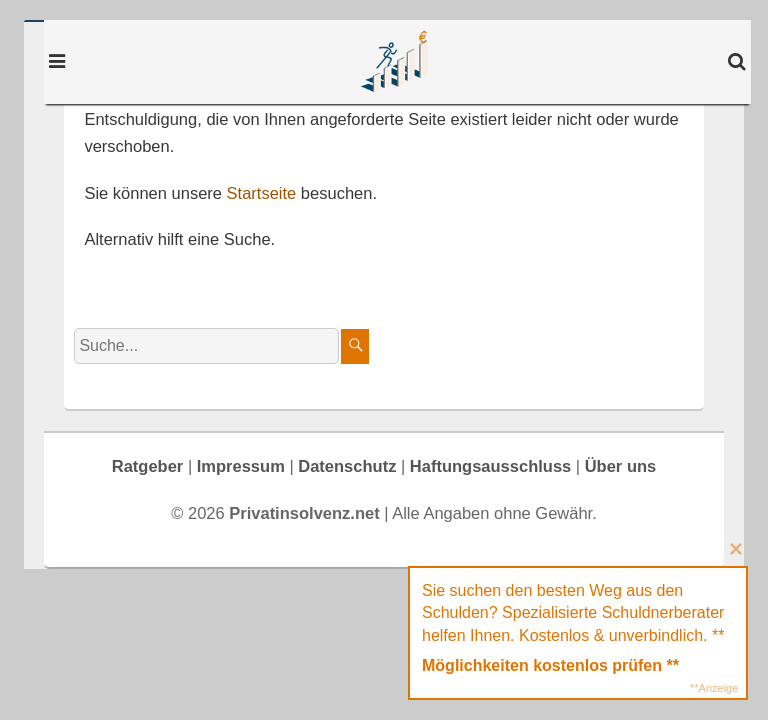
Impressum (241, 466)
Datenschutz (347, 466)
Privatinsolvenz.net (397, 62)
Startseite (262, 193)
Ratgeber (148, 466)
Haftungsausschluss (490, 466)
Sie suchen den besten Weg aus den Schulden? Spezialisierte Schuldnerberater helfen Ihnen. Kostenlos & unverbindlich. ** (573, 613)
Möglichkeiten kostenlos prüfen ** (550, 665)
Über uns (621, 466)
